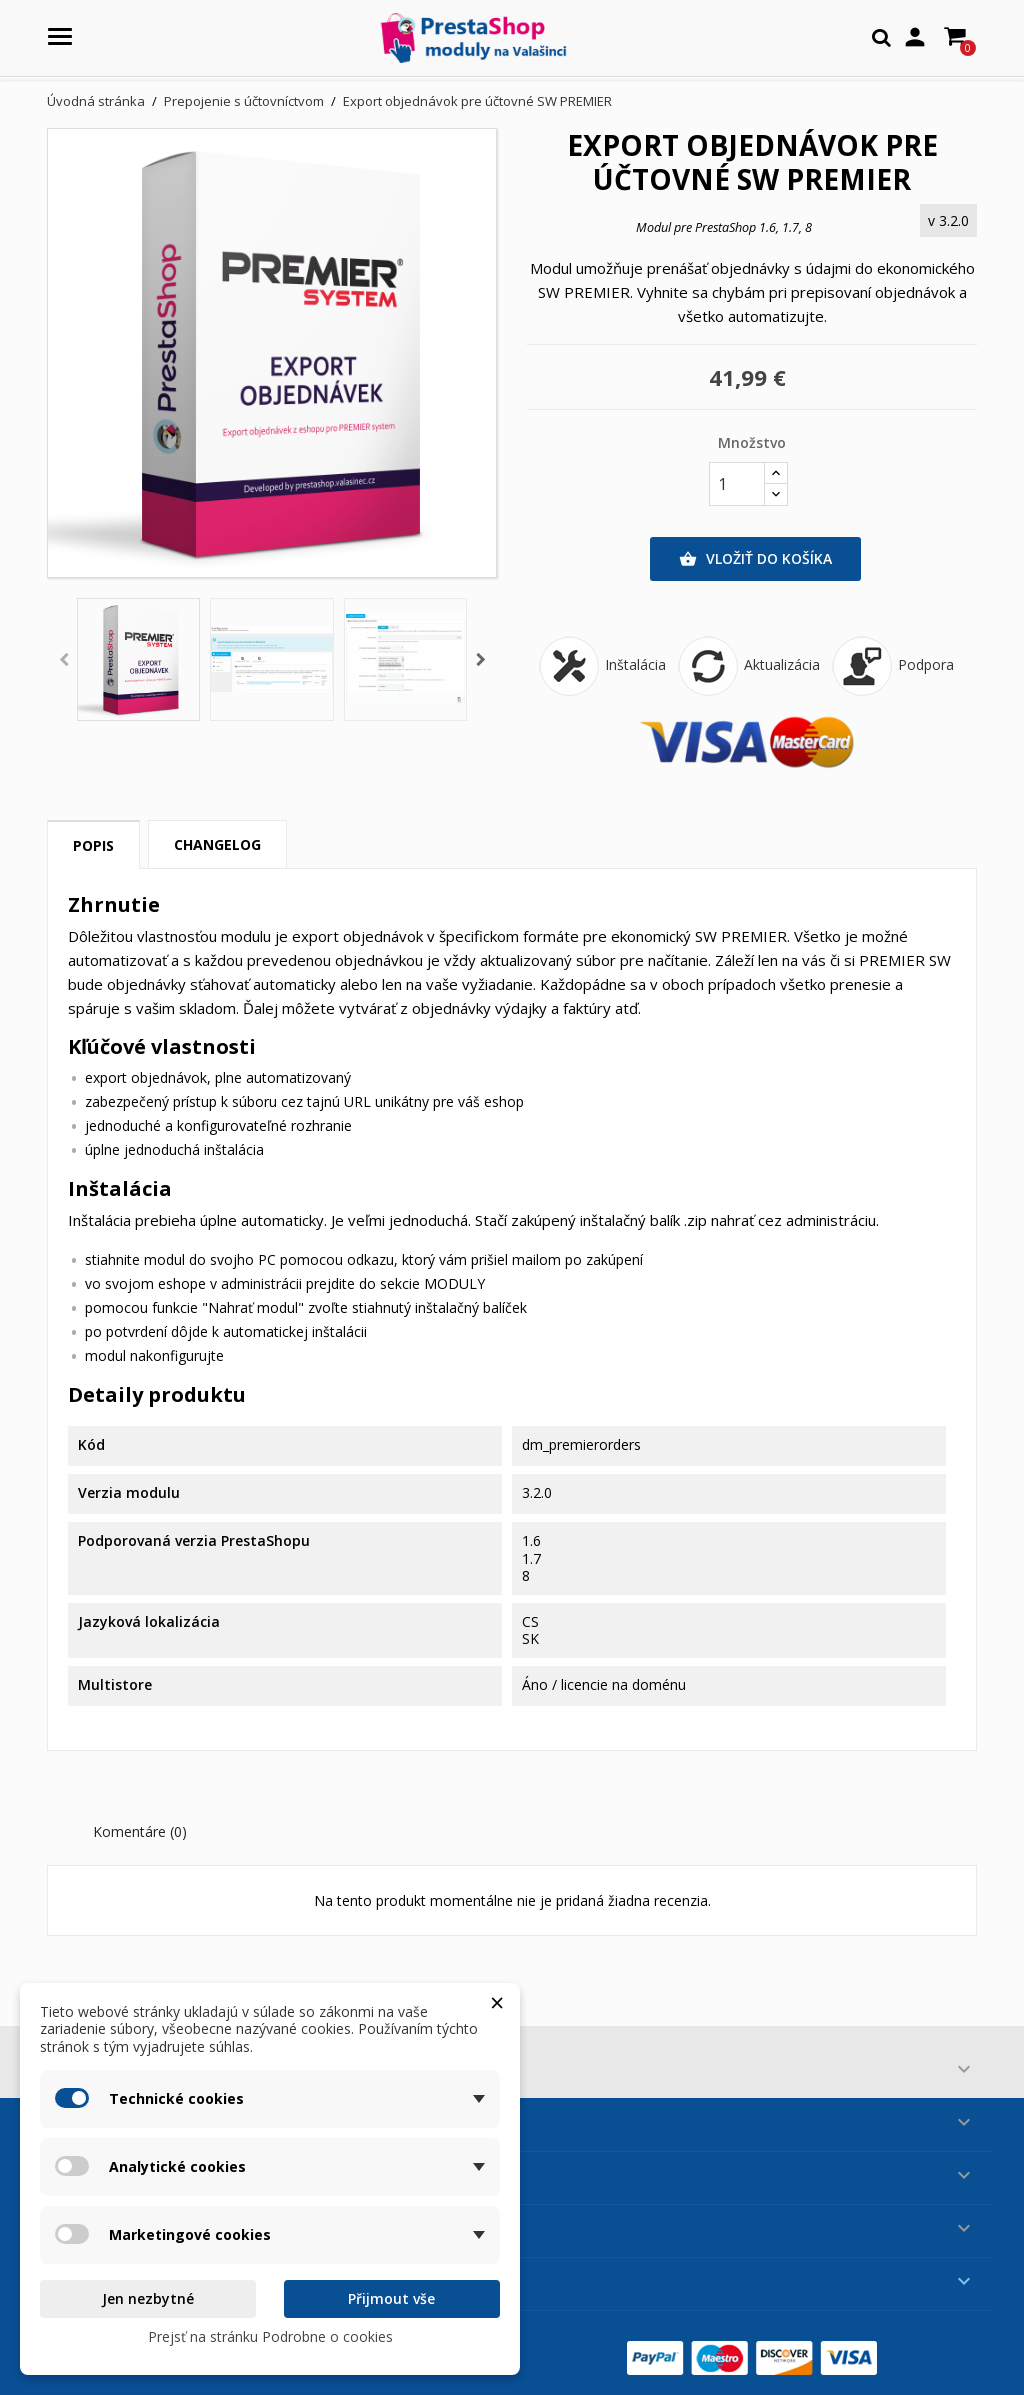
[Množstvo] (737, 484)
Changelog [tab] (217, 844)
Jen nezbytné (148, 2298)
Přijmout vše (391, 2298)
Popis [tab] (93, 845)
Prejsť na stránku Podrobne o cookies (270, 2336)
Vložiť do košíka (755, 559)
